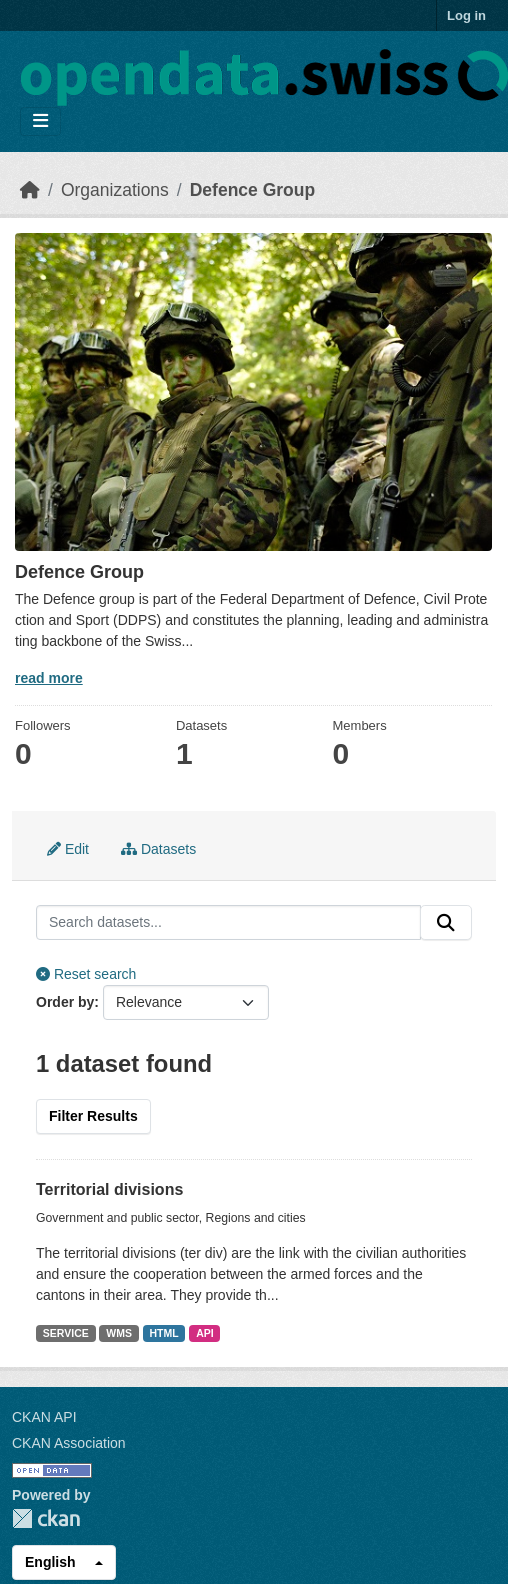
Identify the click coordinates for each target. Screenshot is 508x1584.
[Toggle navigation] (40, 121)
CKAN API (44, 1417)
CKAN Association (69, 1443)
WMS (119, 1333)
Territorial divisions (109, 1189)
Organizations (115, 190)
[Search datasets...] (228, 923)
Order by (65, 1002)
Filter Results (93, 1116)
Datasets (158, 849)
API (205, 1333)
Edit (68, 849)
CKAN (46, 1518)
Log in (466, 15)
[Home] (30, 190)
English (50, 1562)
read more (49, 678)
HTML (163, 1333)
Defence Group (252, 190)
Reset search (86, 974)
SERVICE (66, 1333)
